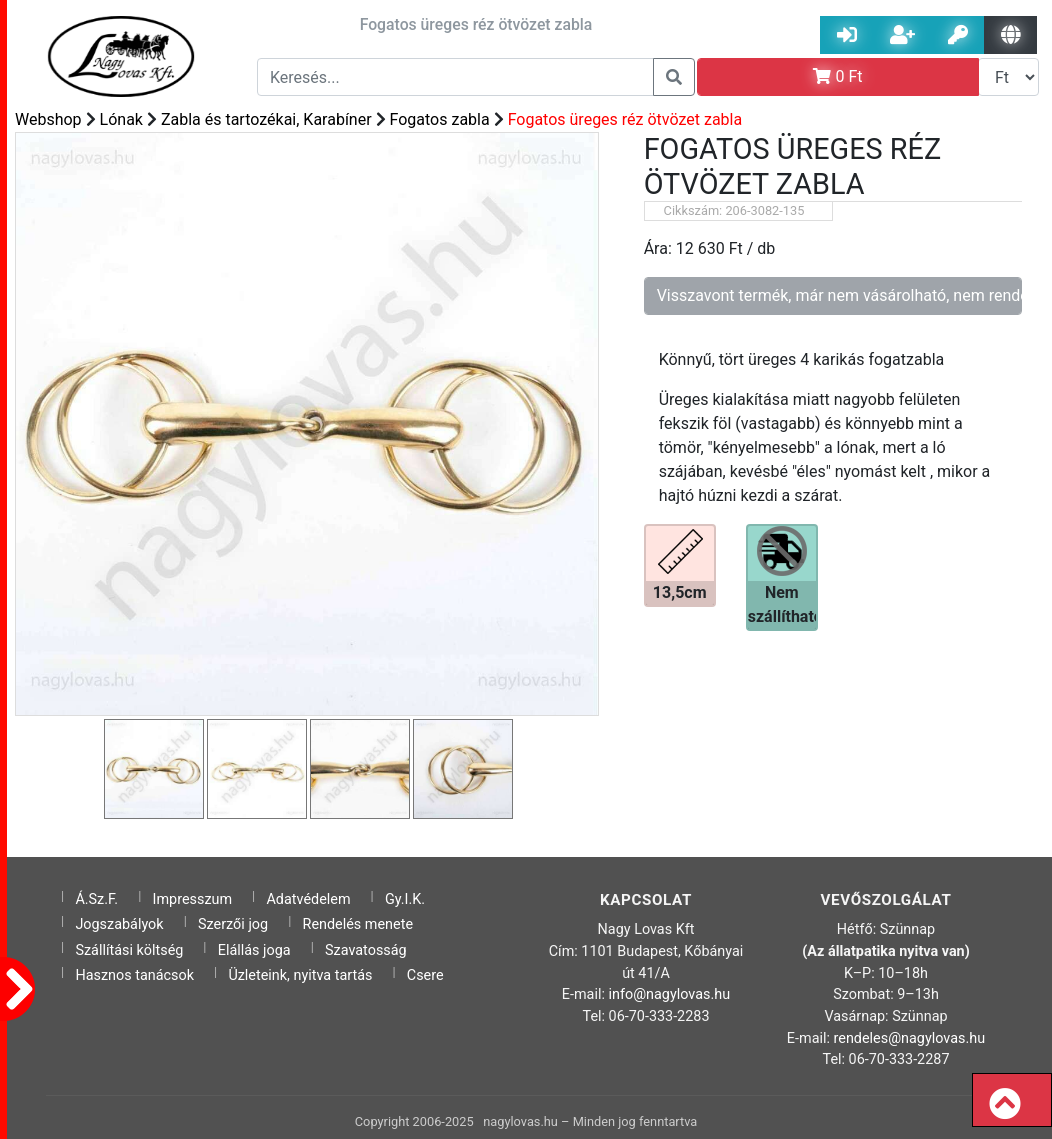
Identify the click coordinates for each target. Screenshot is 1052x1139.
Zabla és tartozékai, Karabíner (266, 119)
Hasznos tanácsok (134, 975)
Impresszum (193, 899)
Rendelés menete (358, 924)
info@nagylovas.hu (670, 994)
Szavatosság (366, 950)
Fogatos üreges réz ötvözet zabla (625, 119)
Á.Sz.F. (96, 899)
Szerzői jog (233, 924)
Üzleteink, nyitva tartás (300, 975)
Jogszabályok (119, 924)
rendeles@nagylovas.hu (910, 1038)
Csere (425, 975)
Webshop (48, 119)
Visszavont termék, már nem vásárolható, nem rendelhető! (839, 295)
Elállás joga (254, 950)
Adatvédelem (308, 899)
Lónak (121, 119)
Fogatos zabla (440, 119)
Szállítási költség (129, 950)
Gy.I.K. (405, 899)
